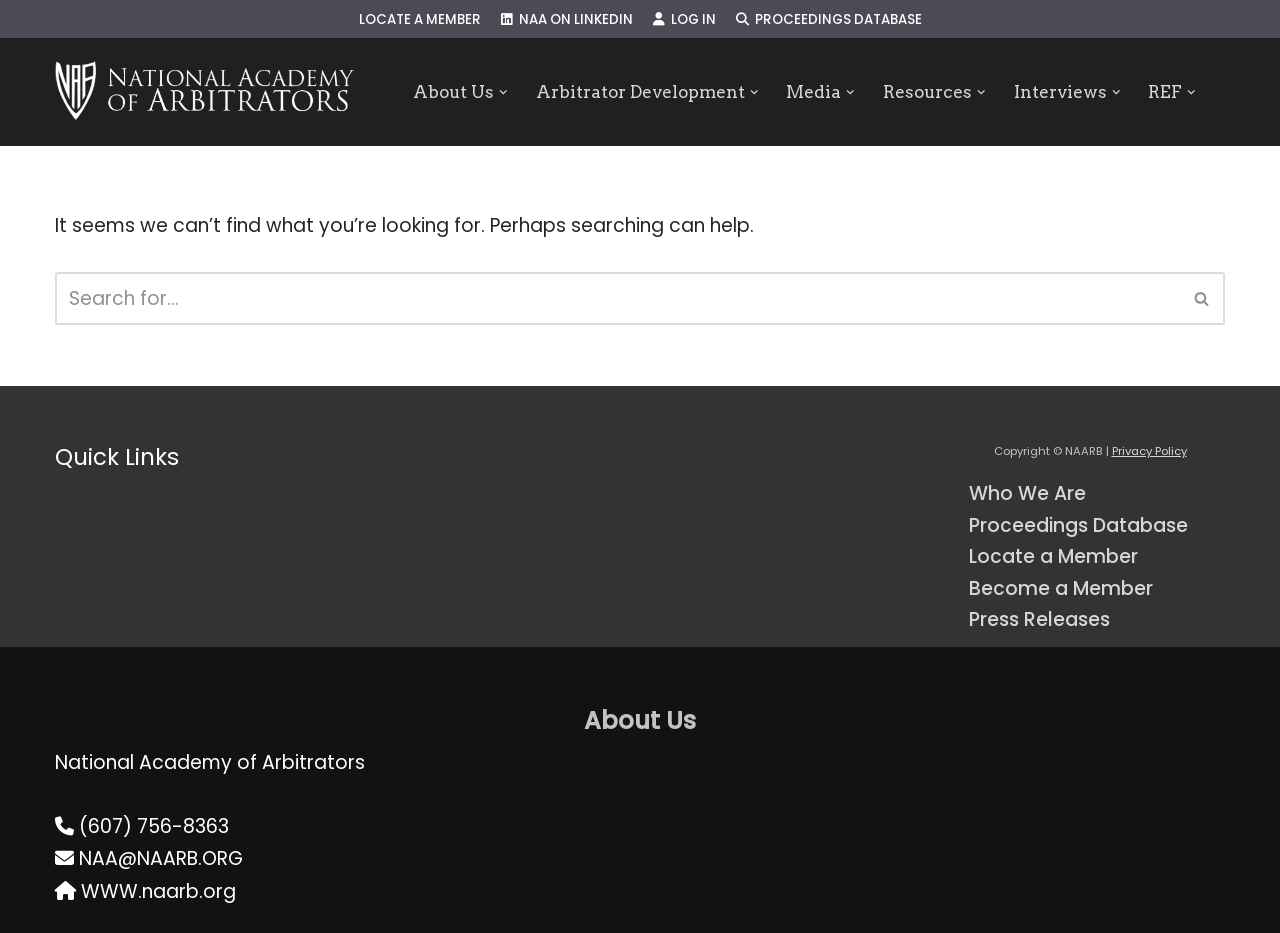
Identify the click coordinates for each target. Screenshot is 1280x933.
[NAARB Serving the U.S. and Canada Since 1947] (204, 92)
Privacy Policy (1149, 451)
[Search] (617, 298)
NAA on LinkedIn (567, 19)
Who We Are (1027, 493)
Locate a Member (420, 19)
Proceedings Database (829, 19)
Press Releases (1039, 619)
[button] (503, 92)
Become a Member (1061, 588)
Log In (684, 19)
